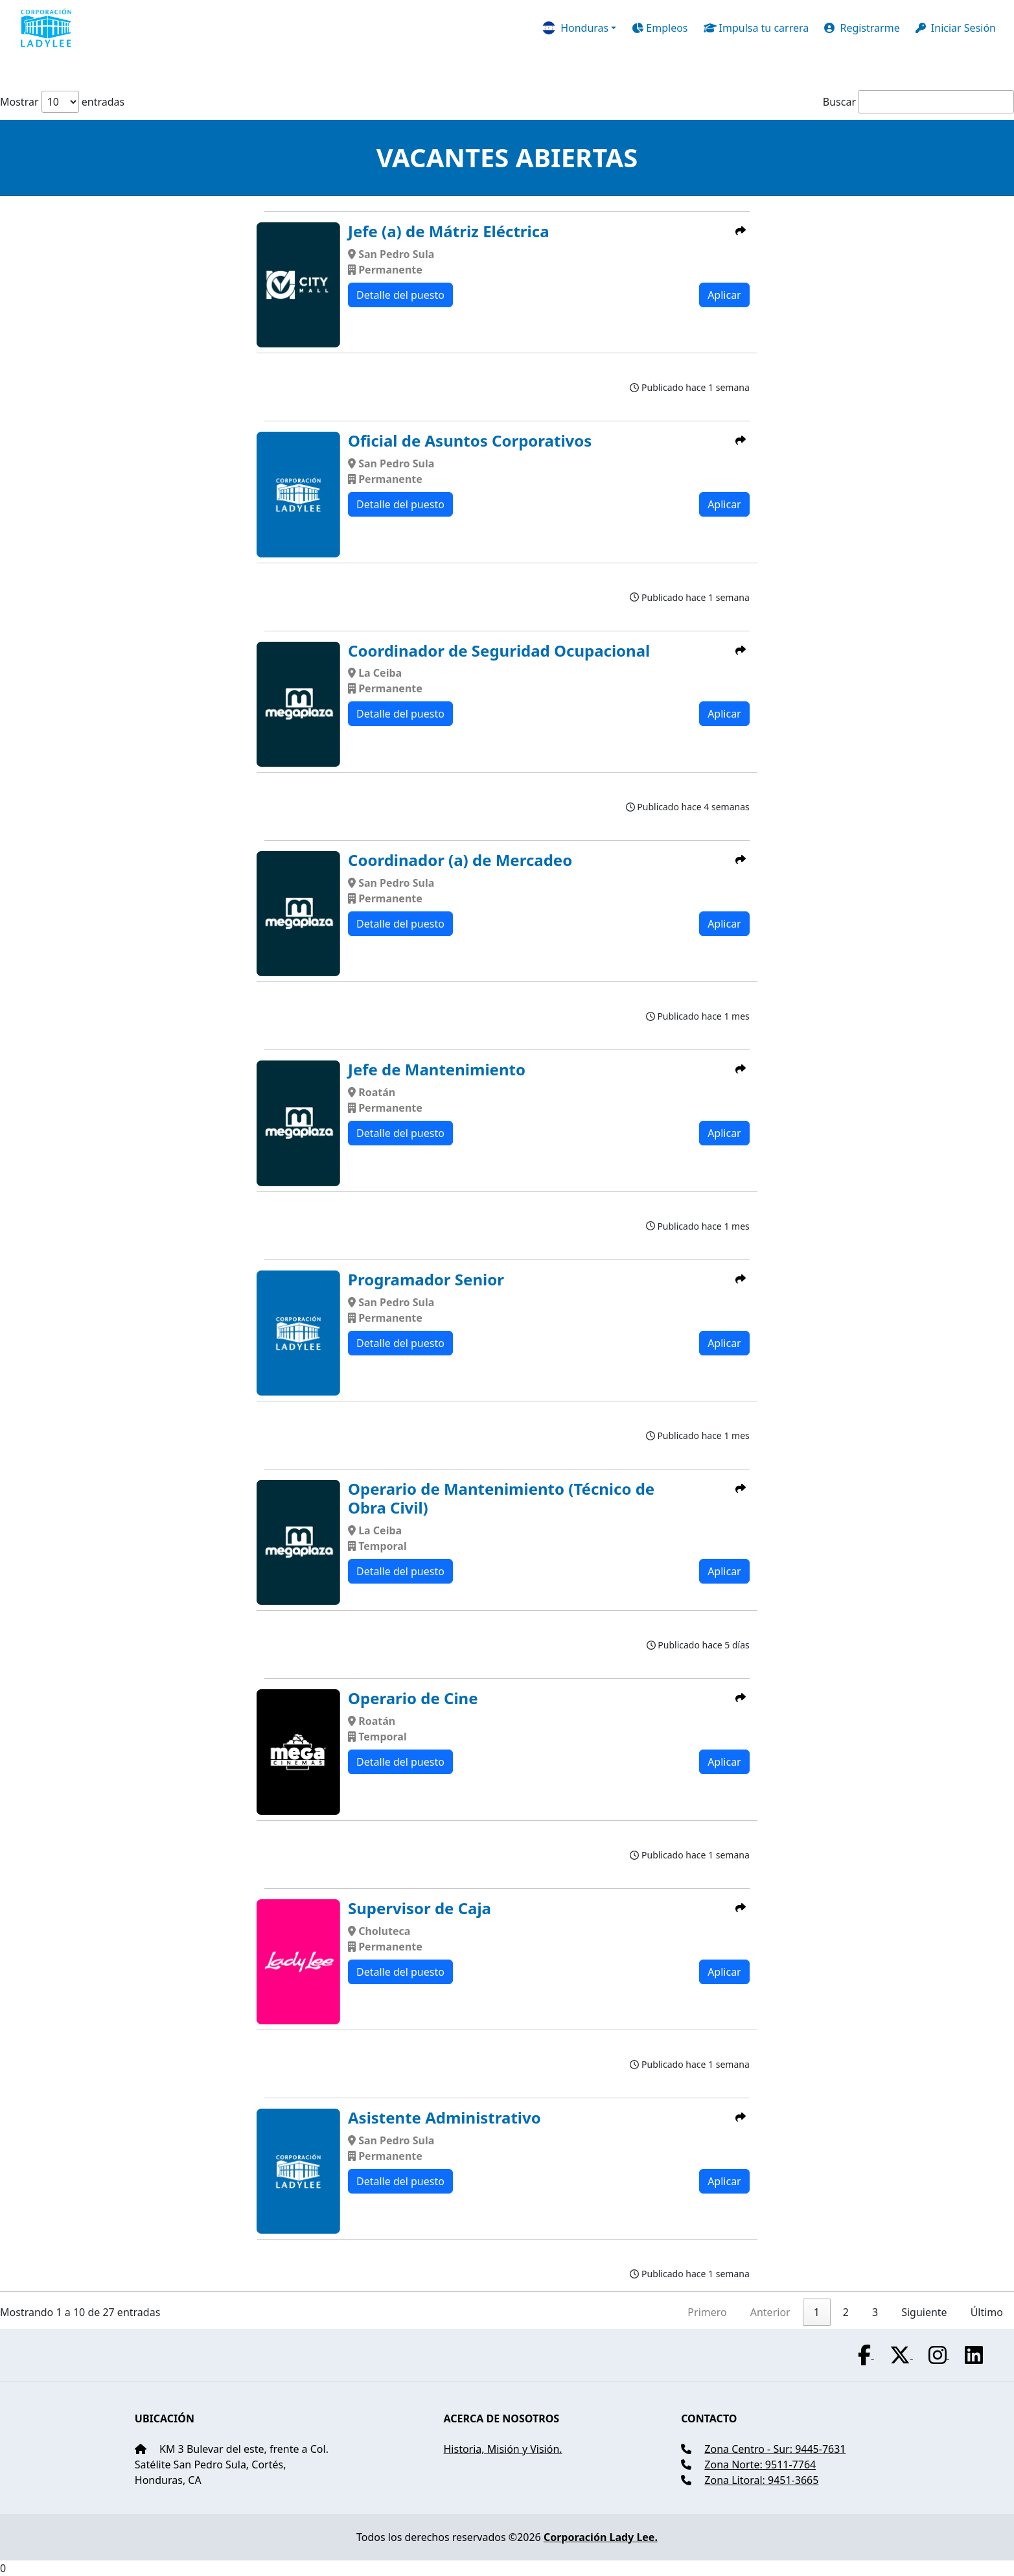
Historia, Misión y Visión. (502, 2449)
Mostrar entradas (62, 102)
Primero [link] (706, 2312)
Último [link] (987, 2312)
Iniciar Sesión (956, 28)
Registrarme (861, 28)
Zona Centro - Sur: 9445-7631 (775, 2449)
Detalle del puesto (400, 295)
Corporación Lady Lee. (601, 2537)
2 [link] (846, 2312)
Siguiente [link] (924, 2312)
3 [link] (875, 2312)
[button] (579, 28)
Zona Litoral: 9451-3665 (761, 2480)
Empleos (659, 28)
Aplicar (724, 295)
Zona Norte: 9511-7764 (760, 2464)
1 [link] (817, 2312)
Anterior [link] (770, 2312)
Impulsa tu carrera (756, 28)
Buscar (839, 102)
